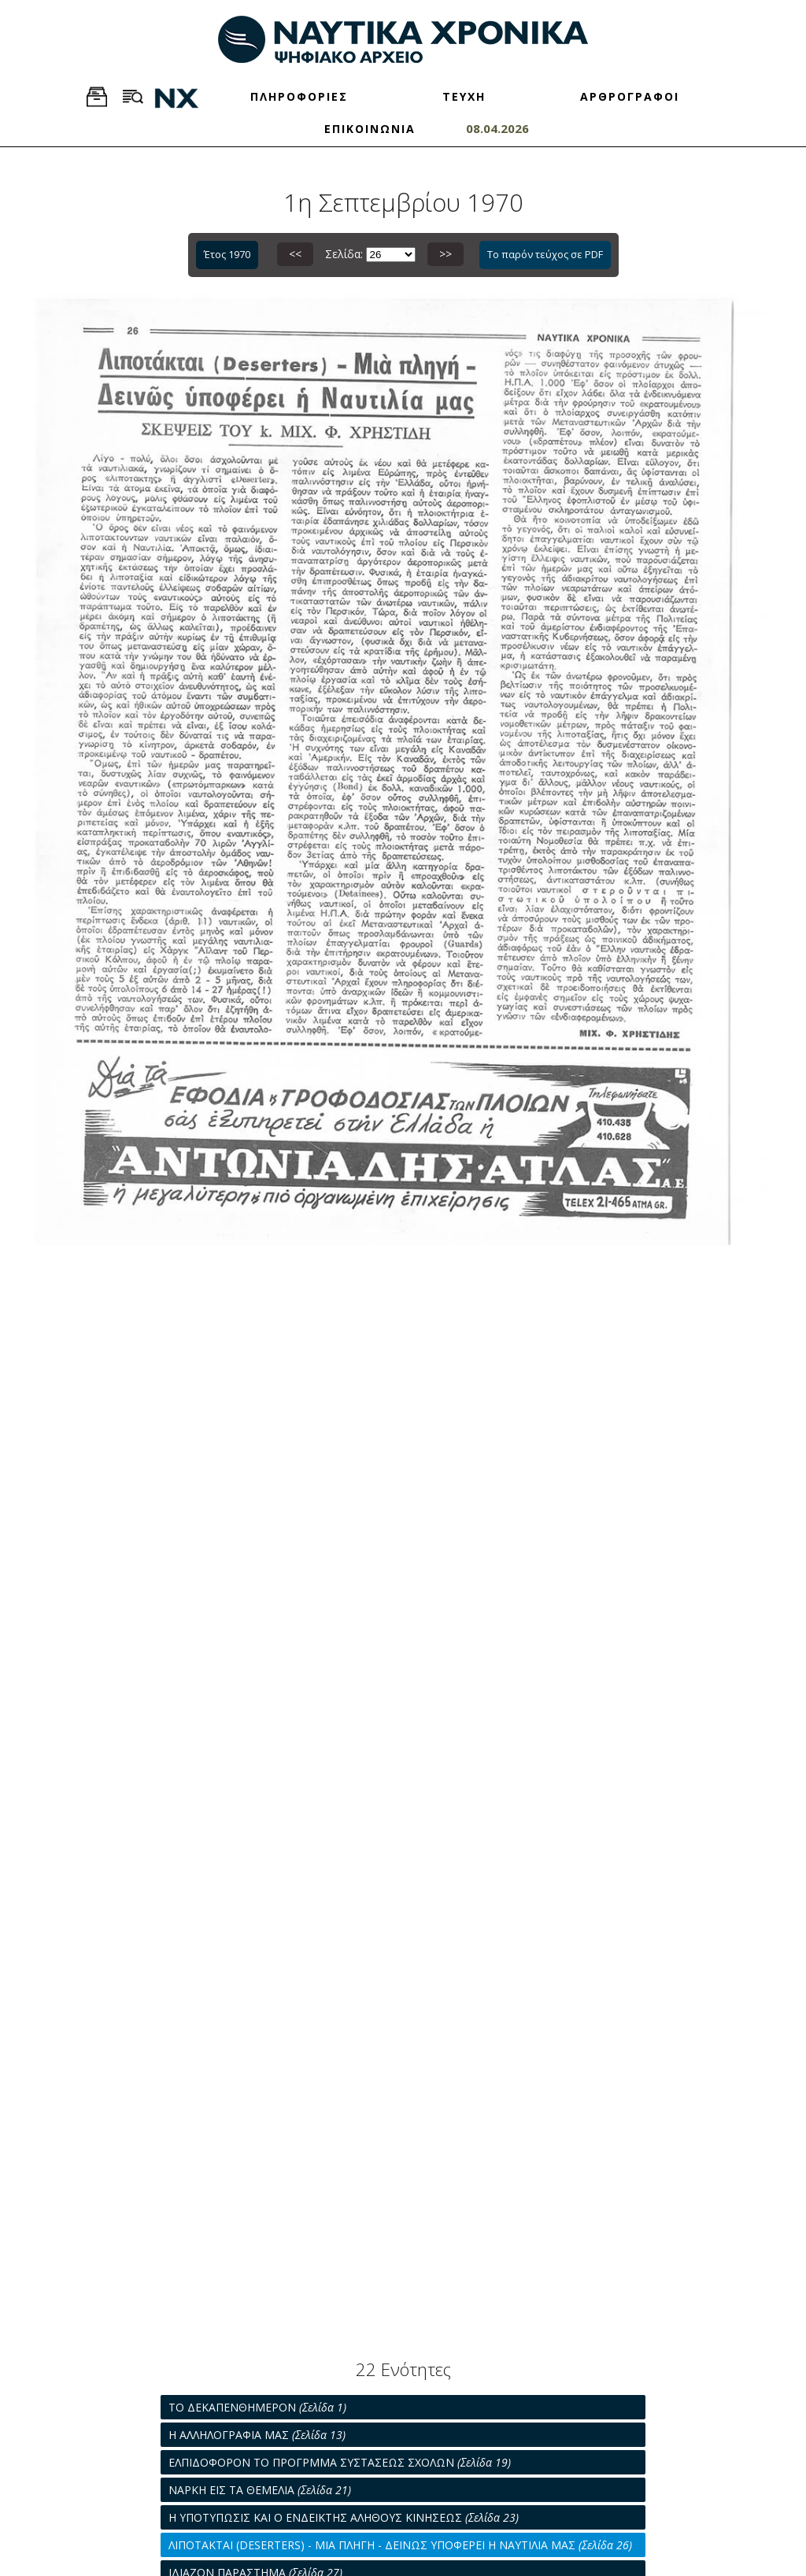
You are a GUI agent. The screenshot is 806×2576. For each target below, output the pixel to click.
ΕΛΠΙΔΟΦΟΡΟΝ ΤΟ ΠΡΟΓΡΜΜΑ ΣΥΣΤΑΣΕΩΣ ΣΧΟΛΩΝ (339, 2462)
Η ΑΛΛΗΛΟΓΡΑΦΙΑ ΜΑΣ (257, 2434)
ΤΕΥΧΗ (464, 96)
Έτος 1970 (227, 254)
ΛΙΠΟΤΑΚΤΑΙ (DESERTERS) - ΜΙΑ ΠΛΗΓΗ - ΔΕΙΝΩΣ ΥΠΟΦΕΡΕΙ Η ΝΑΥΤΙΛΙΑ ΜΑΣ (400, 2544)
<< (295, 253)
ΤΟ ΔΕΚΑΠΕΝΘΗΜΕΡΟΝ (257, 2407)
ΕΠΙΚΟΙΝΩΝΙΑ (370, 128)
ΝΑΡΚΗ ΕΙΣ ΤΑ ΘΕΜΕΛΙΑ (259, 2489)
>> (445, 253)
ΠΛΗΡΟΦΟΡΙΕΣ (299, 96)
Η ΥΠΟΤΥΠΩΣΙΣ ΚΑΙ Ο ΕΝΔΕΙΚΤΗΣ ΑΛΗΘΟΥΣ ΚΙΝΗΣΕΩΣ (343, 2517)
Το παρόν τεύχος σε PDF (545, 254)
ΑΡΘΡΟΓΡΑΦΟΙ (629, 96)
